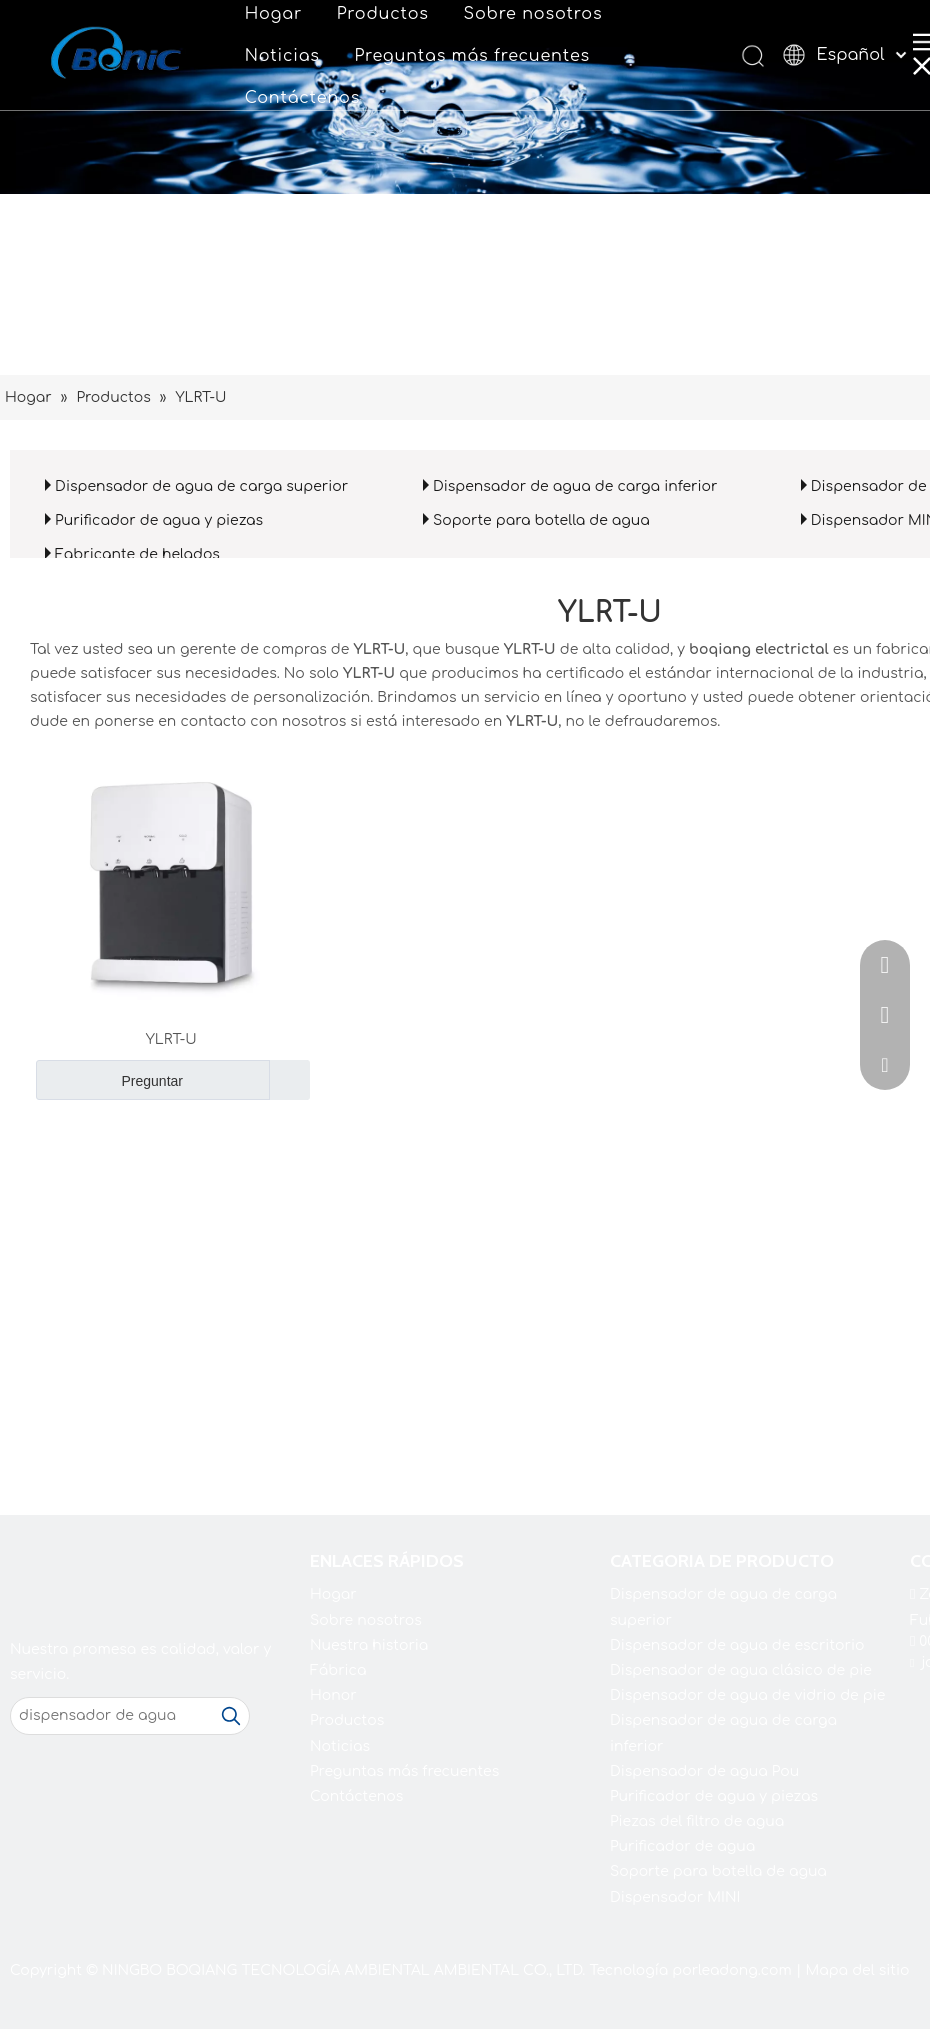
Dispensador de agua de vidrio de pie (747, 1695)
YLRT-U (171, 1039)
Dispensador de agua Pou (704, 1771)
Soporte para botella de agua (541, 520)
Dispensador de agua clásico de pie (741, 1670)
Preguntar (109, 1080)
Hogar (273, 14)
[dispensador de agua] (112, 1716)
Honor (333, 1695)
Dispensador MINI (675, 1897)
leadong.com (745, 1970)
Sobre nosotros (533, 14)
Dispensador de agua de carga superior (201, 486)
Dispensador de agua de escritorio (737, 1645)
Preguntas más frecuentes (472, 56)
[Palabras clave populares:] (231, 1716)
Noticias (282, 56)
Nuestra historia (369, 1645)
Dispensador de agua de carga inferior (575, 486)
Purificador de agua (682, 1846)
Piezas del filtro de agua (697, 1821)
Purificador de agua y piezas (159, 520)
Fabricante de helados (137, 554)
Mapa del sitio (857, 1970)
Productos (383, 14)
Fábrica (338, 1670)
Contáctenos (302, 98)
